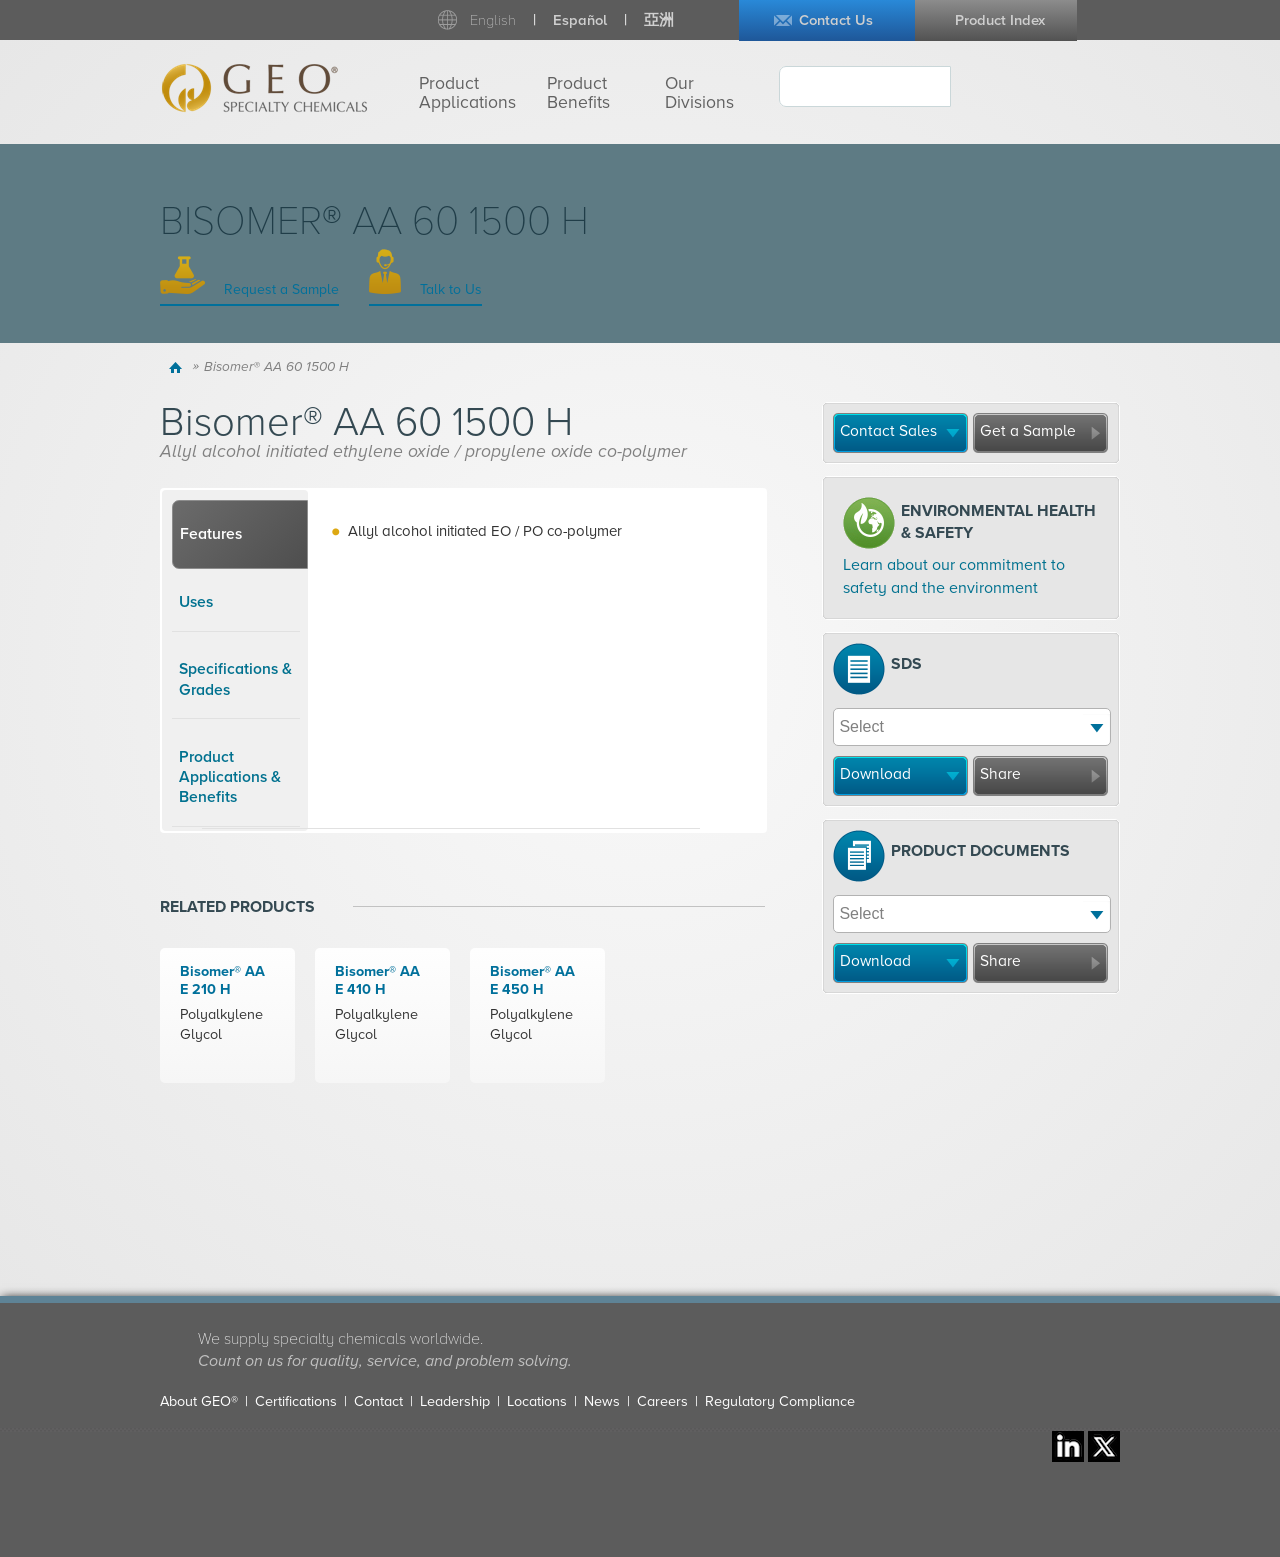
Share (1000, 774)
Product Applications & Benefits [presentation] (230, 777)
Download (875, 774)
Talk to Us (449, 289)
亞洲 (659, 20)
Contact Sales (888, 431)
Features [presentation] (211, 534)
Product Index (1000, 20)
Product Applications (467, 93)
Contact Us (836, 20)
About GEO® (199, 1401)
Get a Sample (1028, 431)
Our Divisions (699, 93)
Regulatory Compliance (780, 1401)
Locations (537, 1401)
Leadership (455, 1401)
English (493, 20)
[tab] (240, 535)
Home (178, 367)
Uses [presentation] (196, 602)
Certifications (296, 1401)
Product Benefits (578, 93)
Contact (378, 1401)
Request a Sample (279, 289)
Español (580, 20)
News (602, 1401)
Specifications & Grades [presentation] (235, 679)
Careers (662, 1401)
